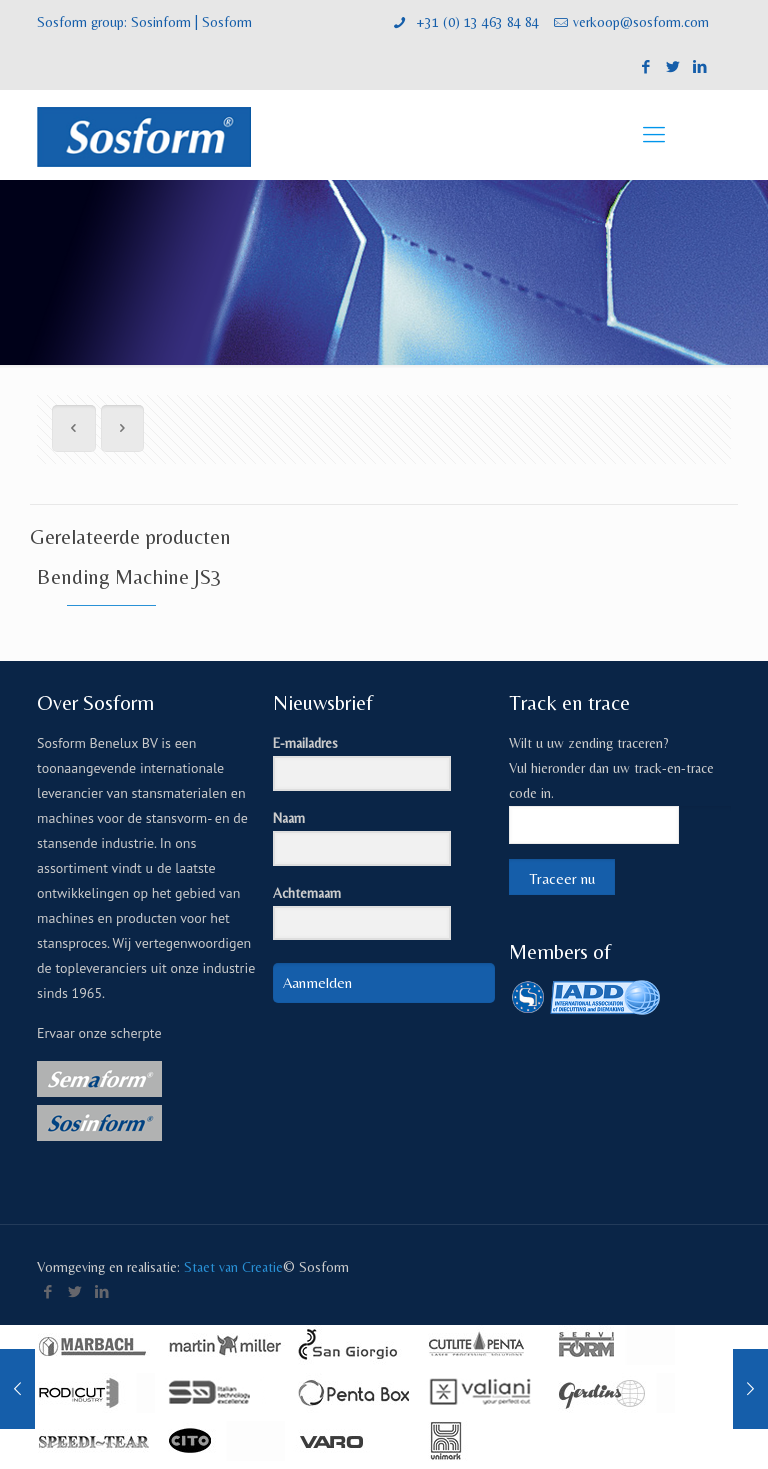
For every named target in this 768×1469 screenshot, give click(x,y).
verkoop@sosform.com (641, 22)
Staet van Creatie (233, 1267)
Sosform (227, 22)
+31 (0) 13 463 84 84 (475, 22)
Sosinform (161, 22)
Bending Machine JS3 (129, 577)
